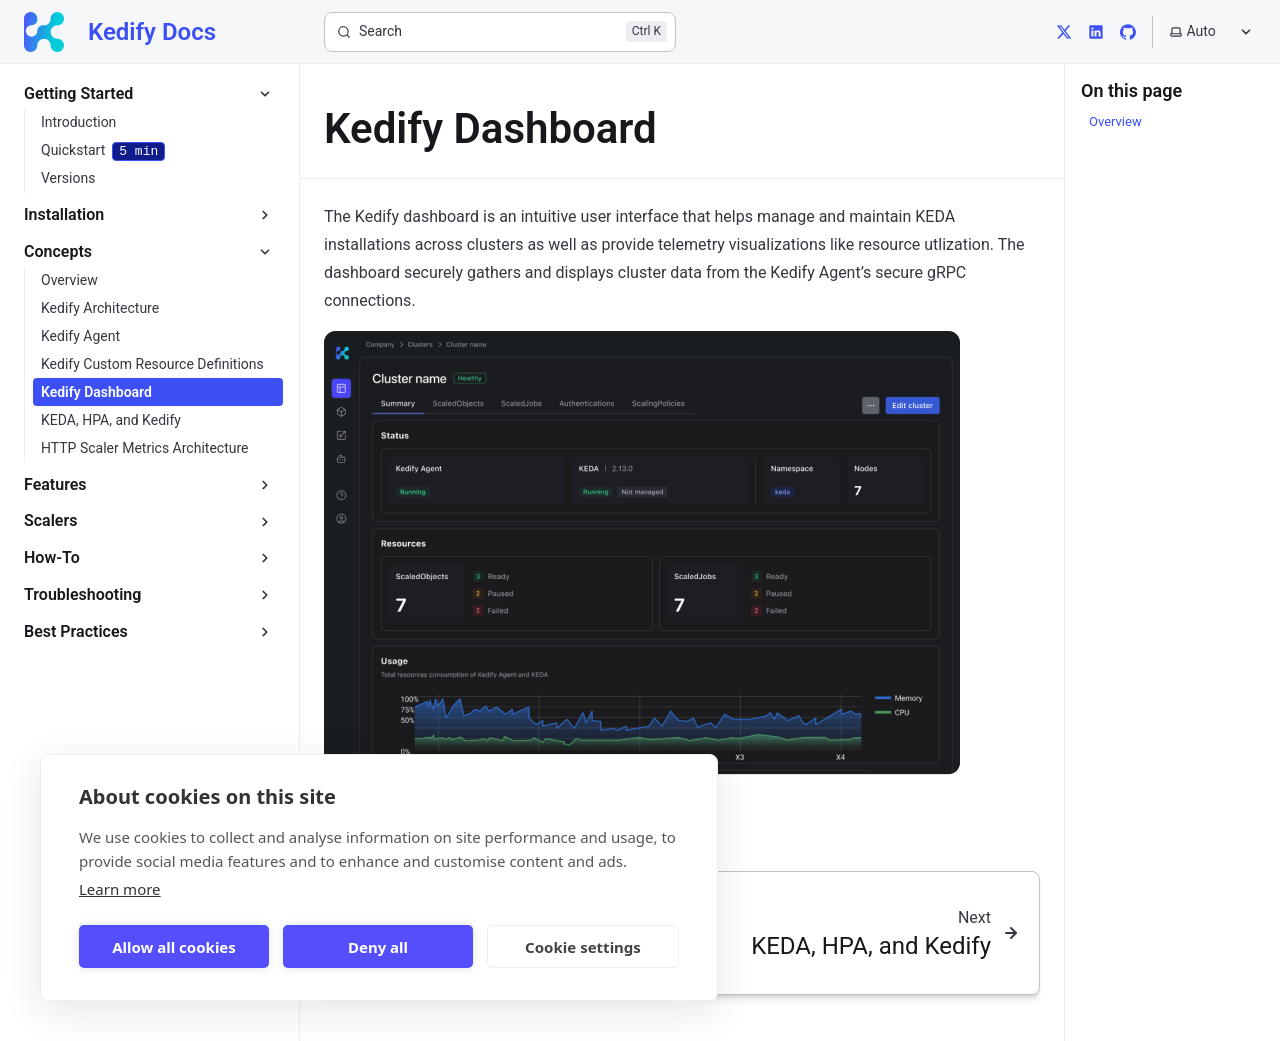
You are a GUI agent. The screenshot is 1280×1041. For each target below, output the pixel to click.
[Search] (500, 32)
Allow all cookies (174, 947)
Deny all (378, 947)
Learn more (120, 889)
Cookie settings (583, 947)
